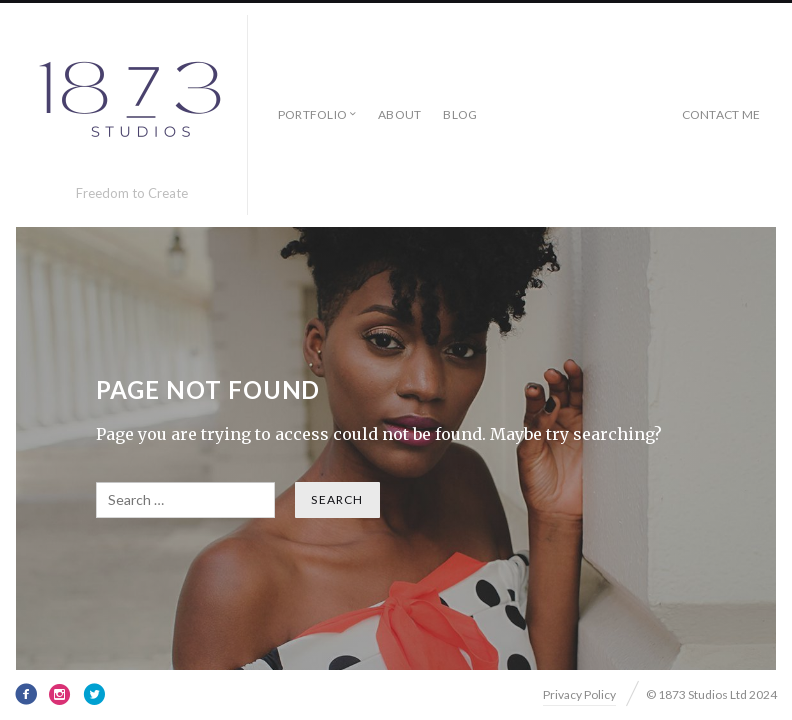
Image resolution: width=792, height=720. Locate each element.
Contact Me (721, 114)
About (399, 114)
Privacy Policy (579, 694)
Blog (460, 114)
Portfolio (312, 114)
